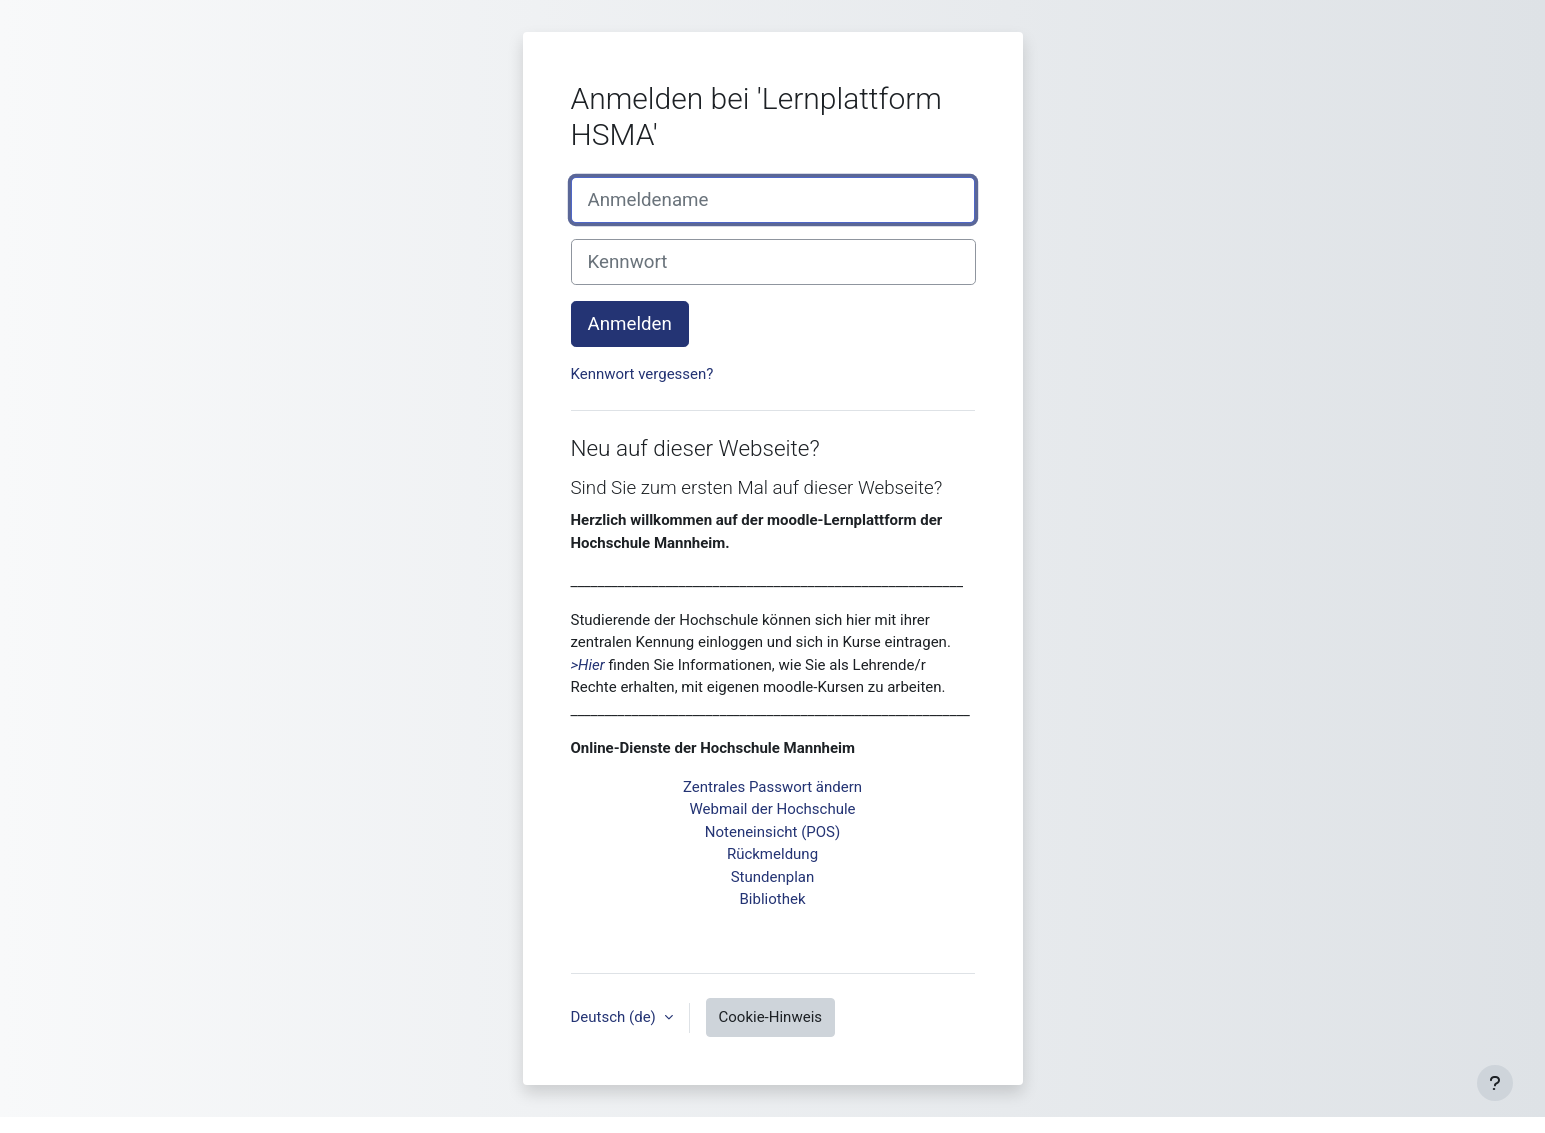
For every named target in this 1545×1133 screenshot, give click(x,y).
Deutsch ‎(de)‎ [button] (615, 1017)
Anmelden (630, 324)
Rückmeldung (772, 854)
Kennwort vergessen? (642, 374)
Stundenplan (773, 877)
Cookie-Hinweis (770, 1017)
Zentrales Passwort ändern (772, 787)
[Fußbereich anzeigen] (1495, 1083)
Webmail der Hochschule (772, 809)
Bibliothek (773, 899)
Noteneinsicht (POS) (772, 832)
